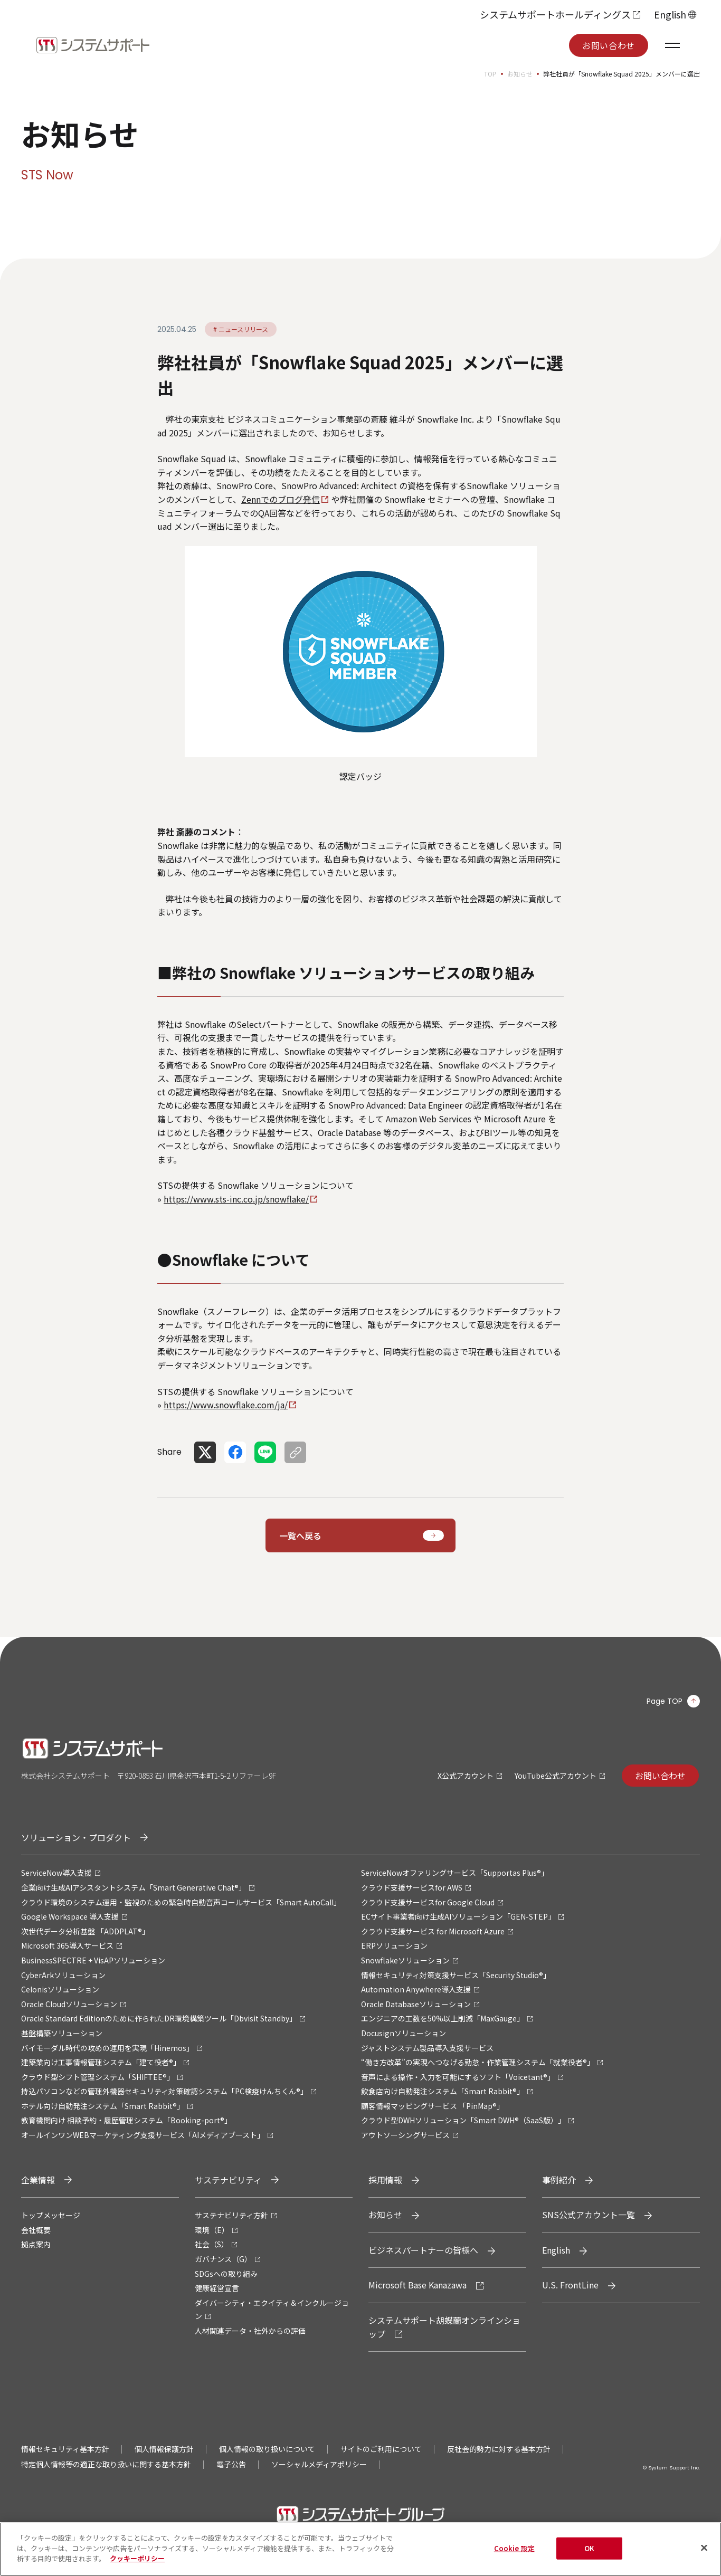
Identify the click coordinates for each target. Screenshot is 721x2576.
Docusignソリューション (403, 2033)
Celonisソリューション (60, 1989)
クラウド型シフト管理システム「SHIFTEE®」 (97, 2077)
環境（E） (212, 2230)
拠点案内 (36, 2244)
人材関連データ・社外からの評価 (250, 2330)
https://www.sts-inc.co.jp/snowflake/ (236, 1198)
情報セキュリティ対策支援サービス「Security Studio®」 (456, 1975)
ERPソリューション (394, 1945)
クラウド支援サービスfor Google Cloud (428, 1902)
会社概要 (36, 2230)
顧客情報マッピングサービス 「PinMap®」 (432, 2106)
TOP (490, 73)
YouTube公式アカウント (555, 1775)
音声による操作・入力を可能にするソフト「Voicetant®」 (458, 2077)
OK (589, 2553)
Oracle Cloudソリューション (69, 2004)
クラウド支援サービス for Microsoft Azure (433, 1931)
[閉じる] (704, 2552)
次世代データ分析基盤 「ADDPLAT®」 (85, 1931)
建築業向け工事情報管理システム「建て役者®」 (101, 2062)
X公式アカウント (466, 1775)
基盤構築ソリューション (61, 2033)
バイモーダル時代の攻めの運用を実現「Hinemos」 (107, 2048)
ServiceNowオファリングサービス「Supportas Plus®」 (454, 1872)
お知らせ (520, 73)
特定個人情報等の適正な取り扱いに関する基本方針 (106, 2464)
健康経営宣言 (217, 2288)
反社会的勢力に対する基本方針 (499, 2449)
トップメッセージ (50, 2215)
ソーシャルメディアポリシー (319, 2464)
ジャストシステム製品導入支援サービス (427, 2048)
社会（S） (212, 2244)
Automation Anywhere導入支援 (416, 1989)
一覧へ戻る (300, 1535)
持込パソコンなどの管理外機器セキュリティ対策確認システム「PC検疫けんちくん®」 (164, 2091)
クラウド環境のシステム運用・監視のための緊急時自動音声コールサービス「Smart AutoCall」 (181, 1902)
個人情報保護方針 (164, 2449)
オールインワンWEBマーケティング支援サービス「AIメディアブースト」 (142, 2135)
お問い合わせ (608, 45)
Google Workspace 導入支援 (70, 1916)
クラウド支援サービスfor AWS (411, 1887)
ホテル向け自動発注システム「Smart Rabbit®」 (102, 2106)
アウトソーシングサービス (405, 2135)
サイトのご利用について (381, 2449)
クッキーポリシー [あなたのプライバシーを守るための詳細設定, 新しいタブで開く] (137, 2563)
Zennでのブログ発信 (280, 499)
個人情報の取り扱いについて (267, 2449)
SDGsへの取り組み (226, 2273)
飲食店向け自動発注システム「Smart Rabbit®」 (442, 2091)
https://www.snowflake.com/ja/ (226, 1404)
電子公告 (231, 2464)
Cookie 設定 (514, 2553)
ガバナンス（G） (223, 2259)
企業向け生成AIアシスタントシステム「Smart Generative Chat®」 (133, 1887)
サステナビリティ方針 (231, 2215)
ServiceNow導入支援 (56, 1872)
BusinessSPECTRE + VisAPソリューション (93, 1960)
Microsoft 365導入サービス (67, 1945)
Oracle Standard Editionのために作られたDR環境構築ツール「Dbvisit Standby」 (159, 2018)
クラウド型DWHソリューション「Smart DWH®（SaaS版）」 (463, 2120)
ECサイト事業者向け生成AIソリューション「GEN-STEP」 (458, 1916)
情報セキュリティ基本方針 (65, 2449)
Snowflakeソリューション (405, 1960)
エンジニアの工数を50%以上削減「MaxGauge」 (442, 2018)
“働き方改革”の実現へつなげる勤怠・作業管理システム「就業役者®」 (477, 2062)
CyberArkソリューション (63, 1975)
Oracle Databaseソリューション (416, 2004)
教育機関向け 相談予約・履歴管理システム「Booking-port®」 (126, 2120)
